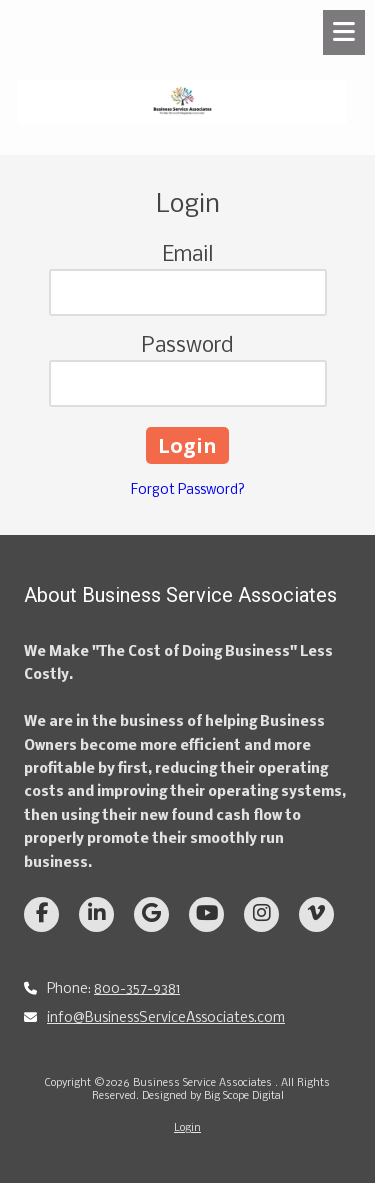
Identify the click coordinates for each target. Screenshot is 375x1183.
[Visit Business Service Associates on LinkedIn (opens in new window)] (96, 914)
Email (188, 255)
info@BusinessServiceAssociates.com (166, 1018)
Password (187, 346)
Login (187, 1128)
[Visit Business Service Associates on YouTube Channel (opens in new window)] (206, 914)
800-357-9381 (137, 989)
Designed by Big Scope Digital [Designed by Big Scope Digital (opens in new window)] (213, 1096)
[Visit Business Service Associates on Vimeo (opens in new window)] (316, 914)
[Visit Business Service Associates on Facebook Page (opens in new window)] (41, 914)
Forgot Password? (188, 490)
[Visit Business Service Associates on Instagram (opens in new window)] (261, 914)
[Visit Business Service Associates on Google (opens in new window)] (151, 914)
